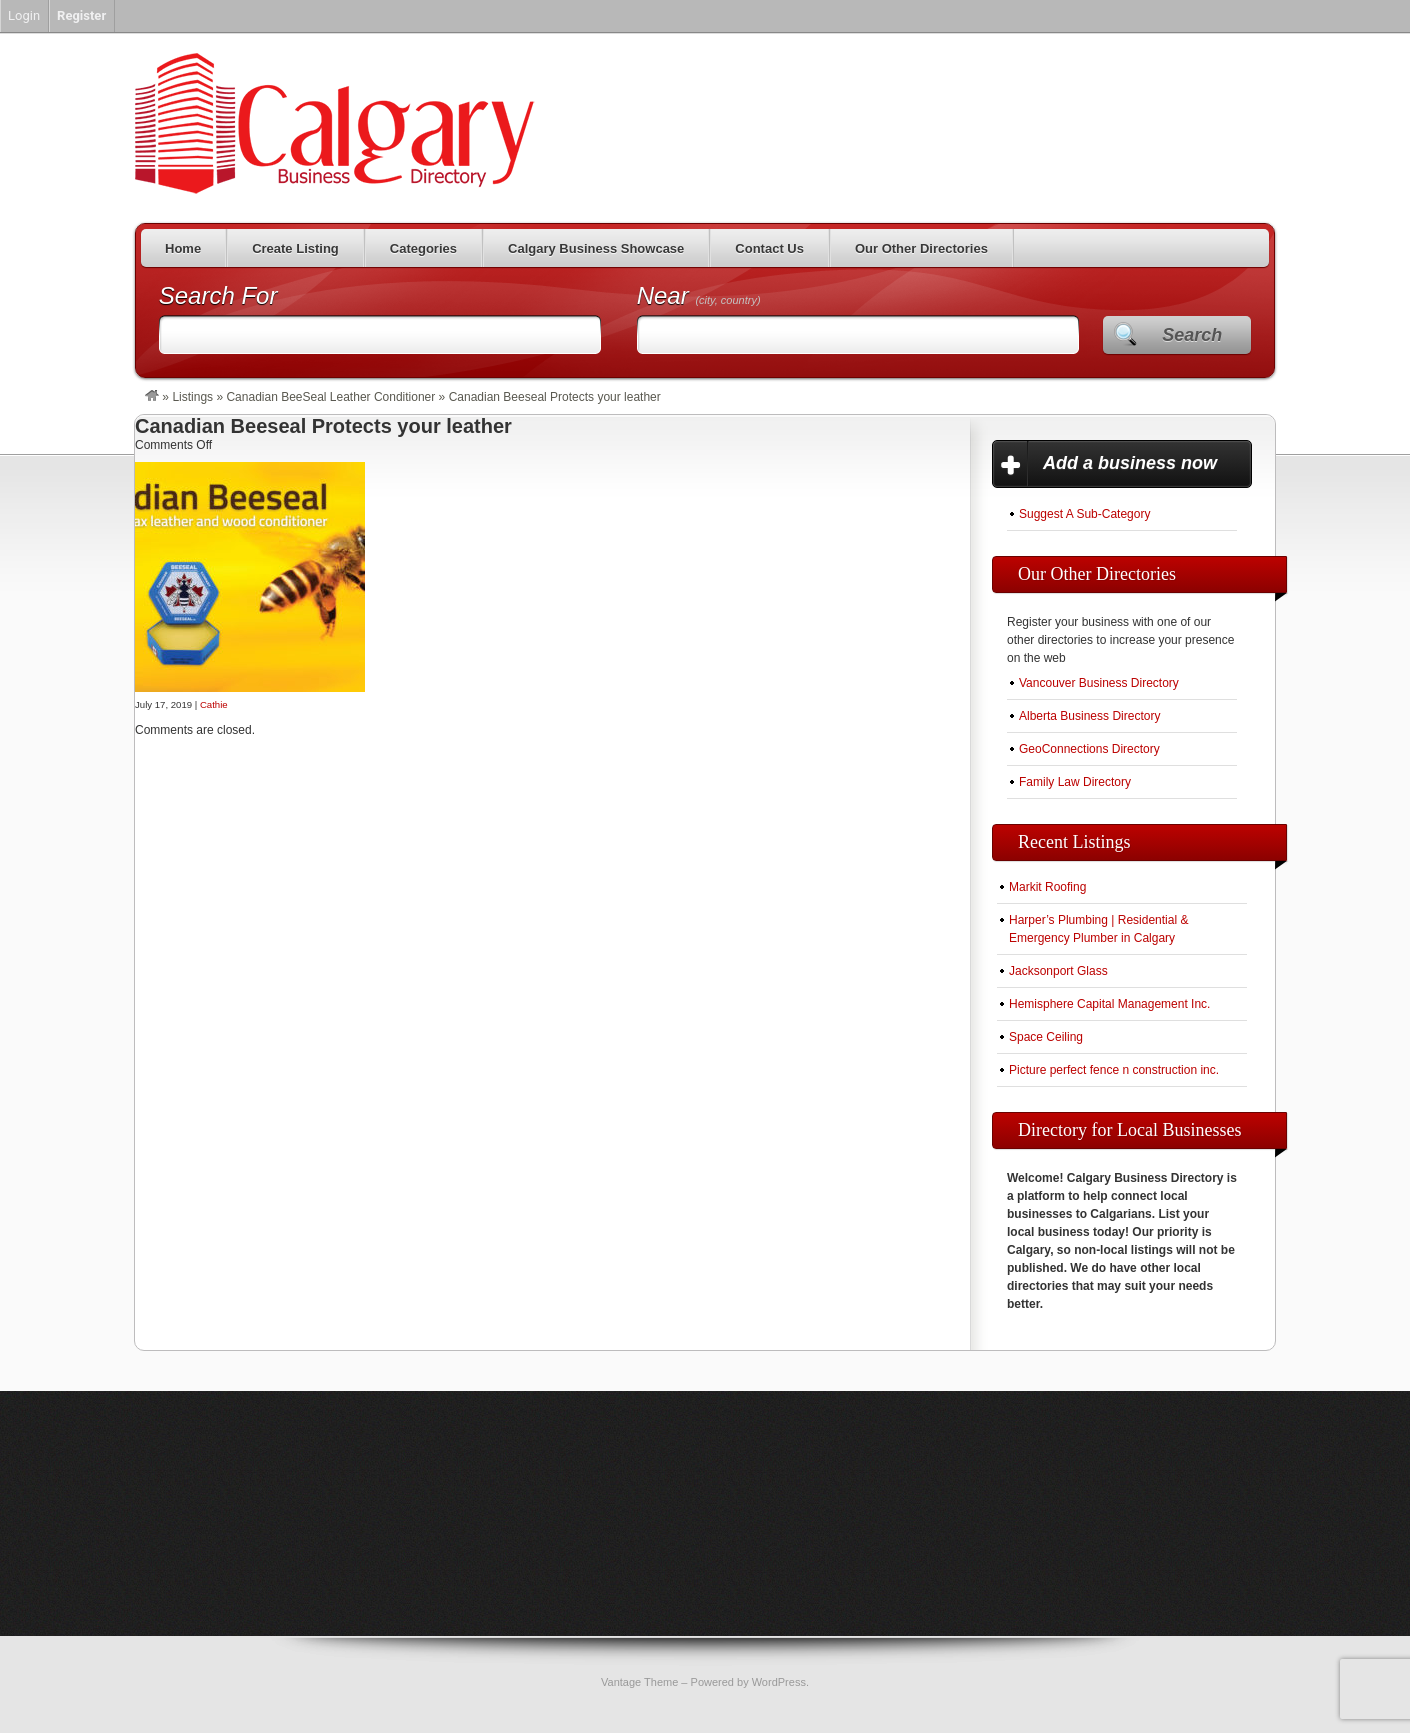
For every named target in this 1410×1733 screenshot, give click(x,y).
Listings (192, 397)
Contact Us (769, 248)
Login (24, 15)
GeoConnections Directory (1089, 749)
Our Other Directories (921, 248)
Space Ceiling (1046, 1037)
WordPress (779, 1682)
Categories (423, 248)
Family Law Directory (1075, 782)
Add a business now (1130, 463)
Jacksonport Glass (1058, 971)
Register (81, 15)
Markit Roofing (1047, 887)
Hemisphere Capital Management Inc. (1109, 1004)
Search (1192, 335)
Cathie (214, 704)
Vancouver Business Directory (1099, 683)
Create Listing (295, 248)
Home (183, 248)
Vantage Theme (639, 1682)
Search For (218, 295)
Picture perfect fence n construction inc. (1114, 1070)
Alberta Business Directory (1089, 716)
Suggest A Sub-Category (1084, 514)
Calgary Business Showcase (596, 248)
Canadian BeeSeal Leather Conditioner (330, 397)
